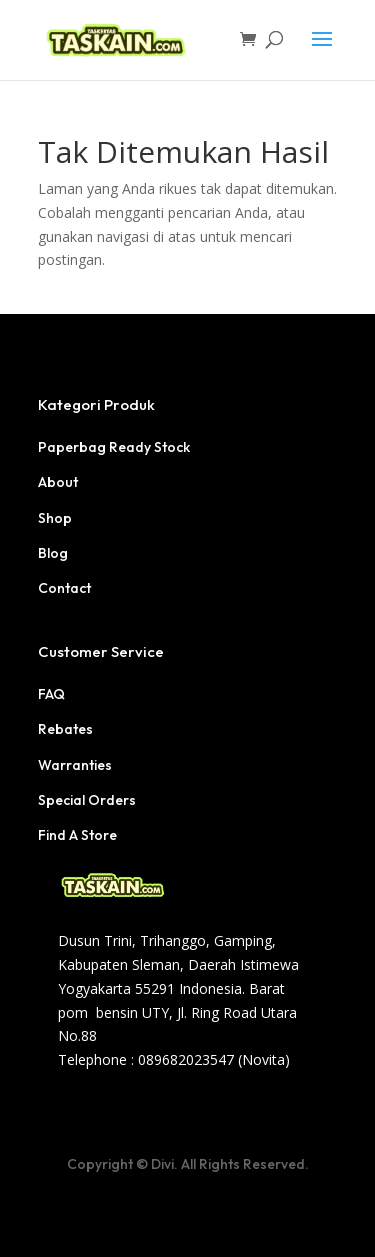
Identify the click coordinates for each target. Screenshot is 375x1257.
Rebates (65, 729)
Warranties (75, 765)
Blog (53, 553)
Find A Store (77, 835)
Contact (64, 588)
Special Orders (87, 800)
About (58, 482)
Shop (55, 518)
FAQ (51, 694)
